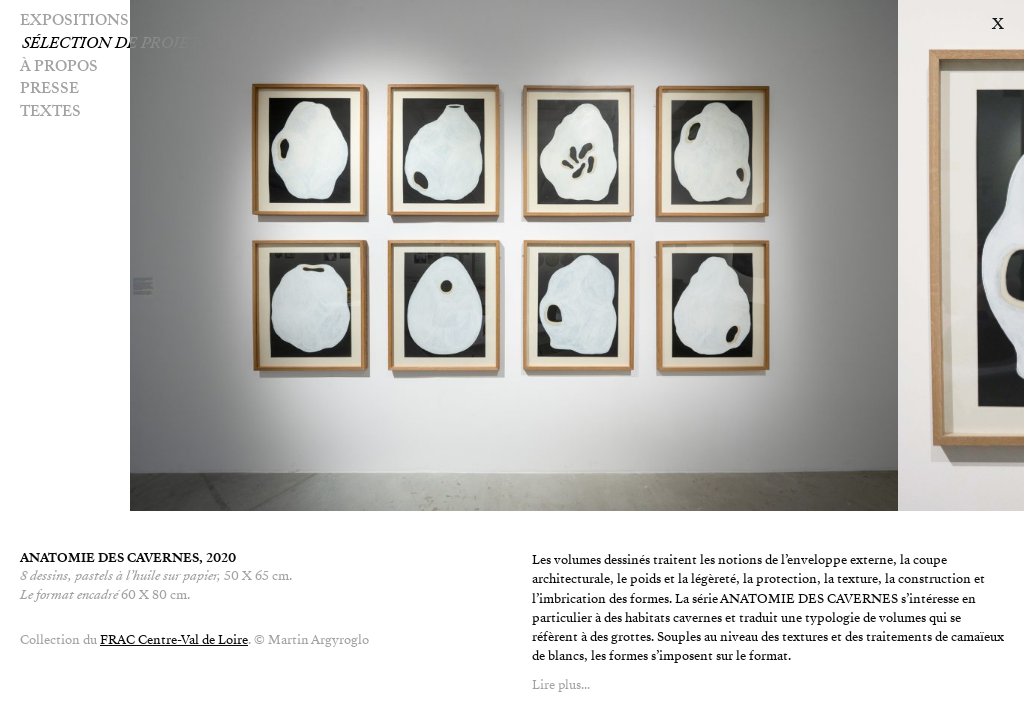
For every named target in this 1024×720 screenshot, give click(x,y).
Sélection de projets (142, 43)
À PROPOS (59, 66)
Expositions (74, 20)
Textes (50, 111)
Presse (49, 88)
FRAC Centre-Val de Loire (174, 640)
